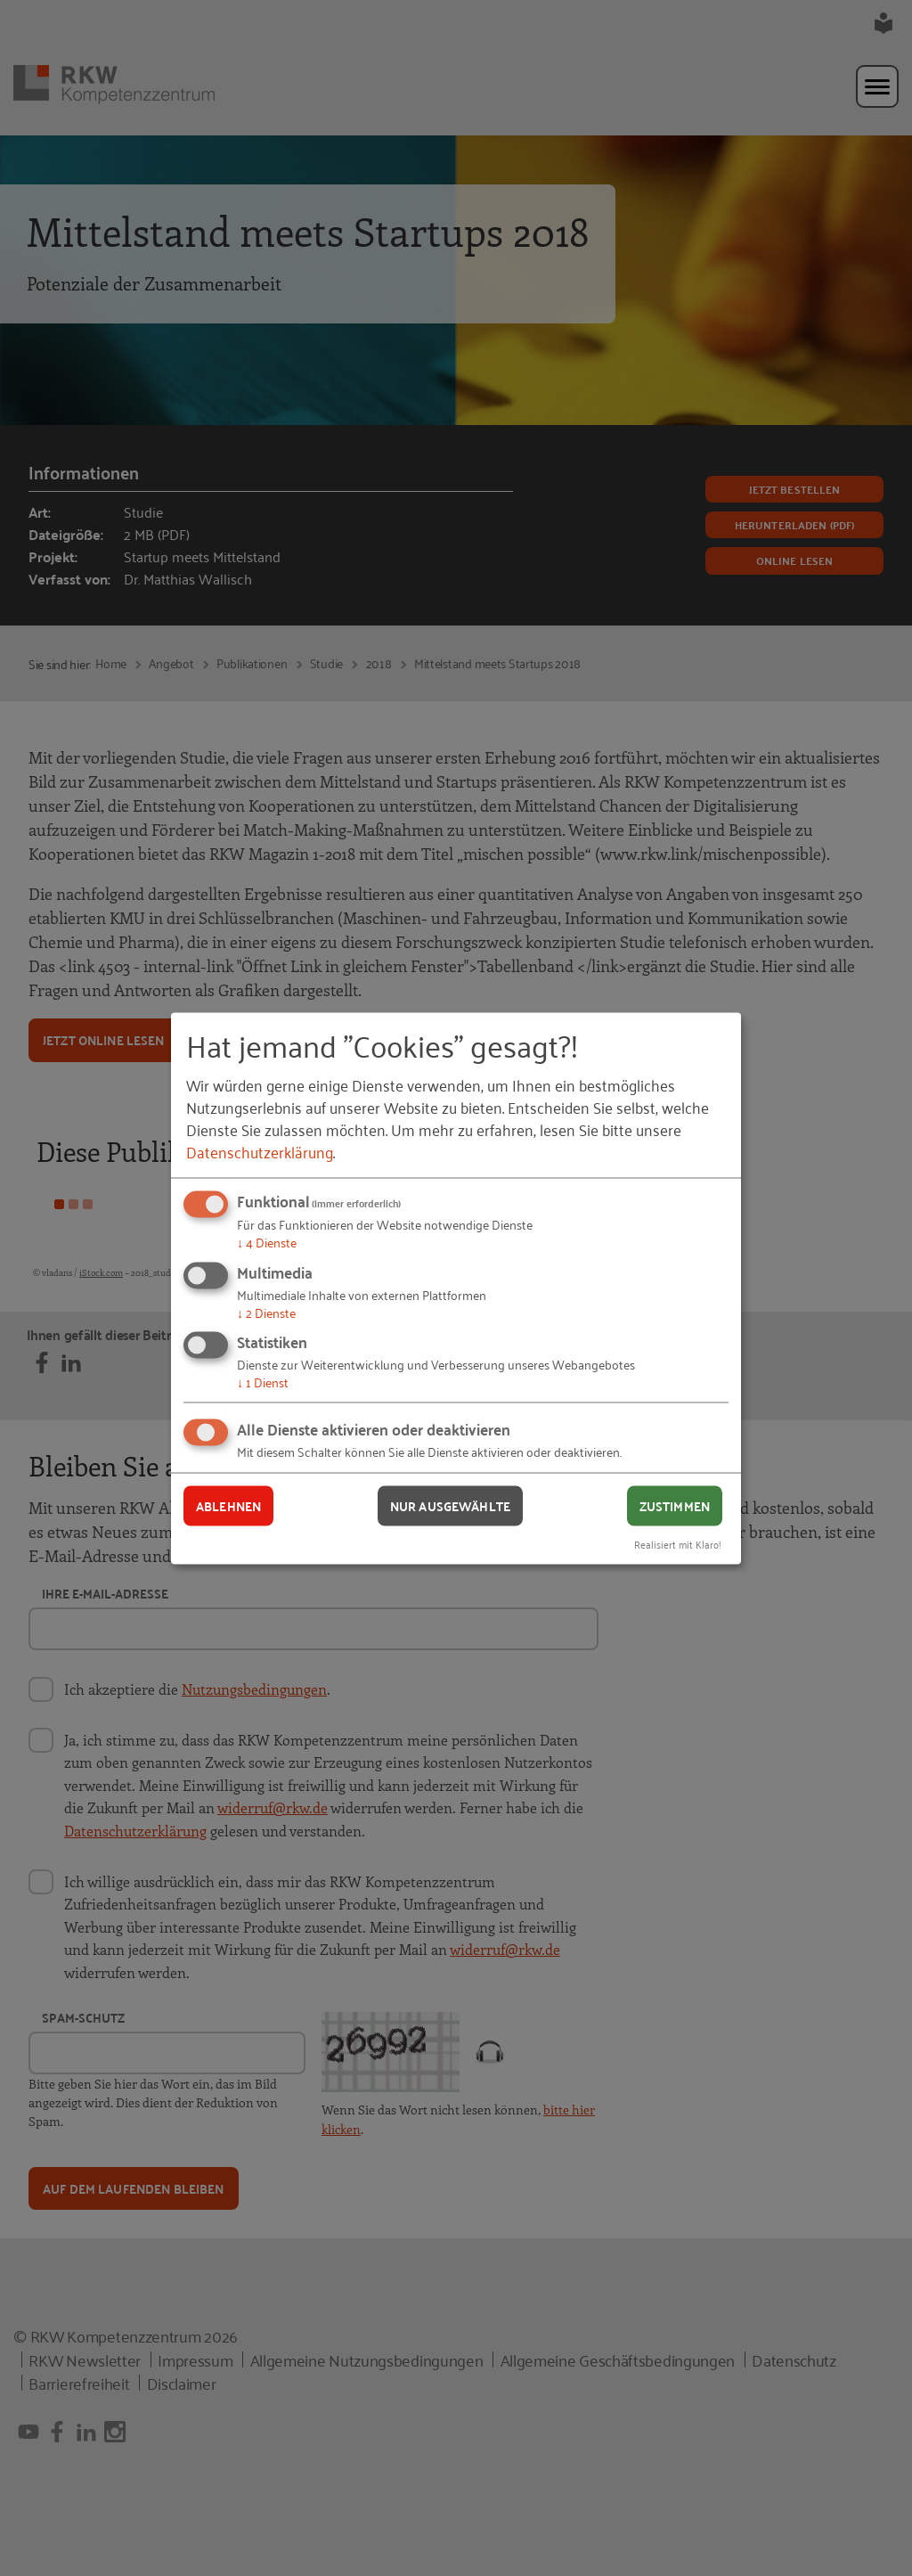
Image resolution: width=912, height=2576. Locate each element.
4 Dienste (267, 1242)
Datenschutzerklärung (259, 1151)
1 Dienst (263, 1381)
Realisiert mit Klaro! (677, 1542)
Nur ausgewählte (450, 1505)
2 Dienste (266, 1311)
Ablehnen (228, 1505)
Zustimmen (674, 1505)
